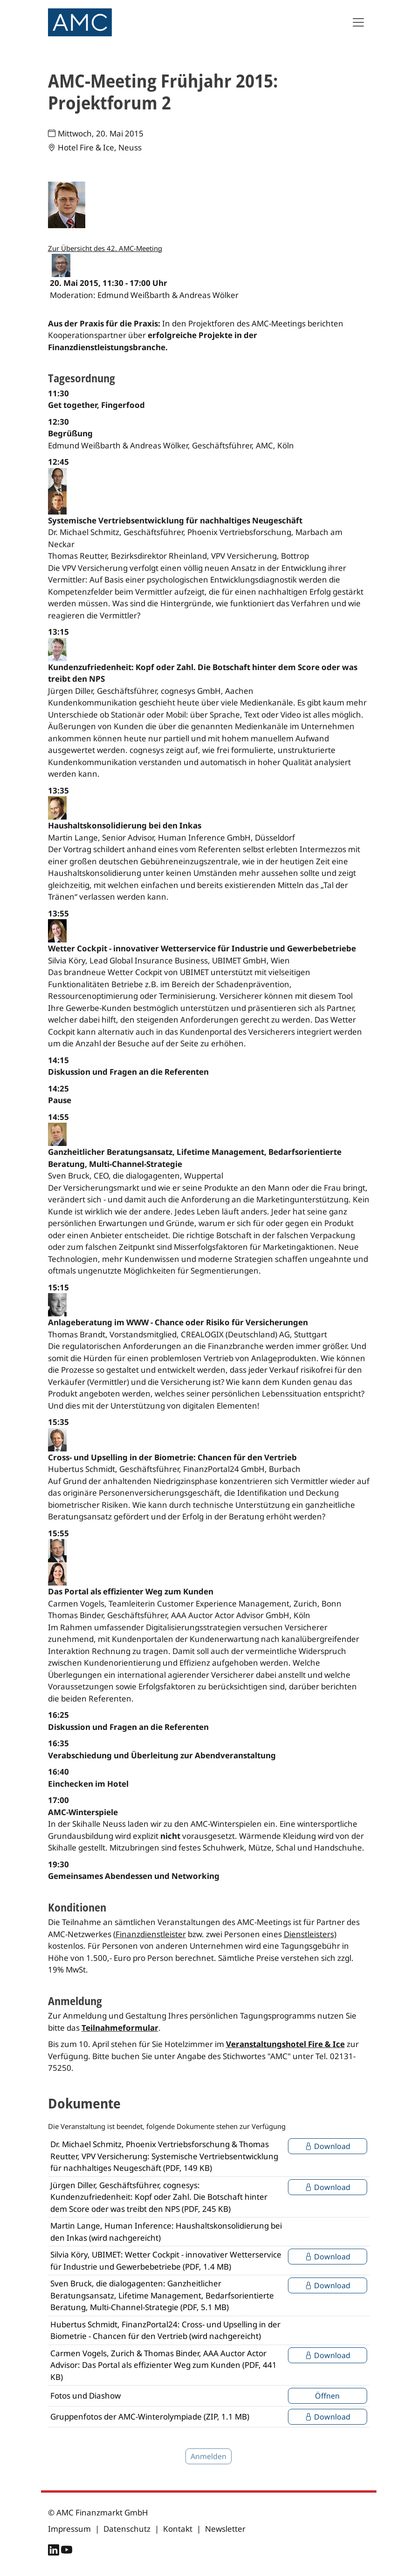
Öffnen (327, 2396)
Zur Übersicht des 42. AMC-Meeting (105, 248)
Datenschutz (126, 2528)
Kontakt (177, 2528)
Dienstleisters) (310, 1934)
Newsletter (225, 2528)
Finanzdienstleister (151, 1934)
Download (327, 2146)
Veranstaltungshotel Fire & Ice (285, 2044)
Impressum (69, 2528)
